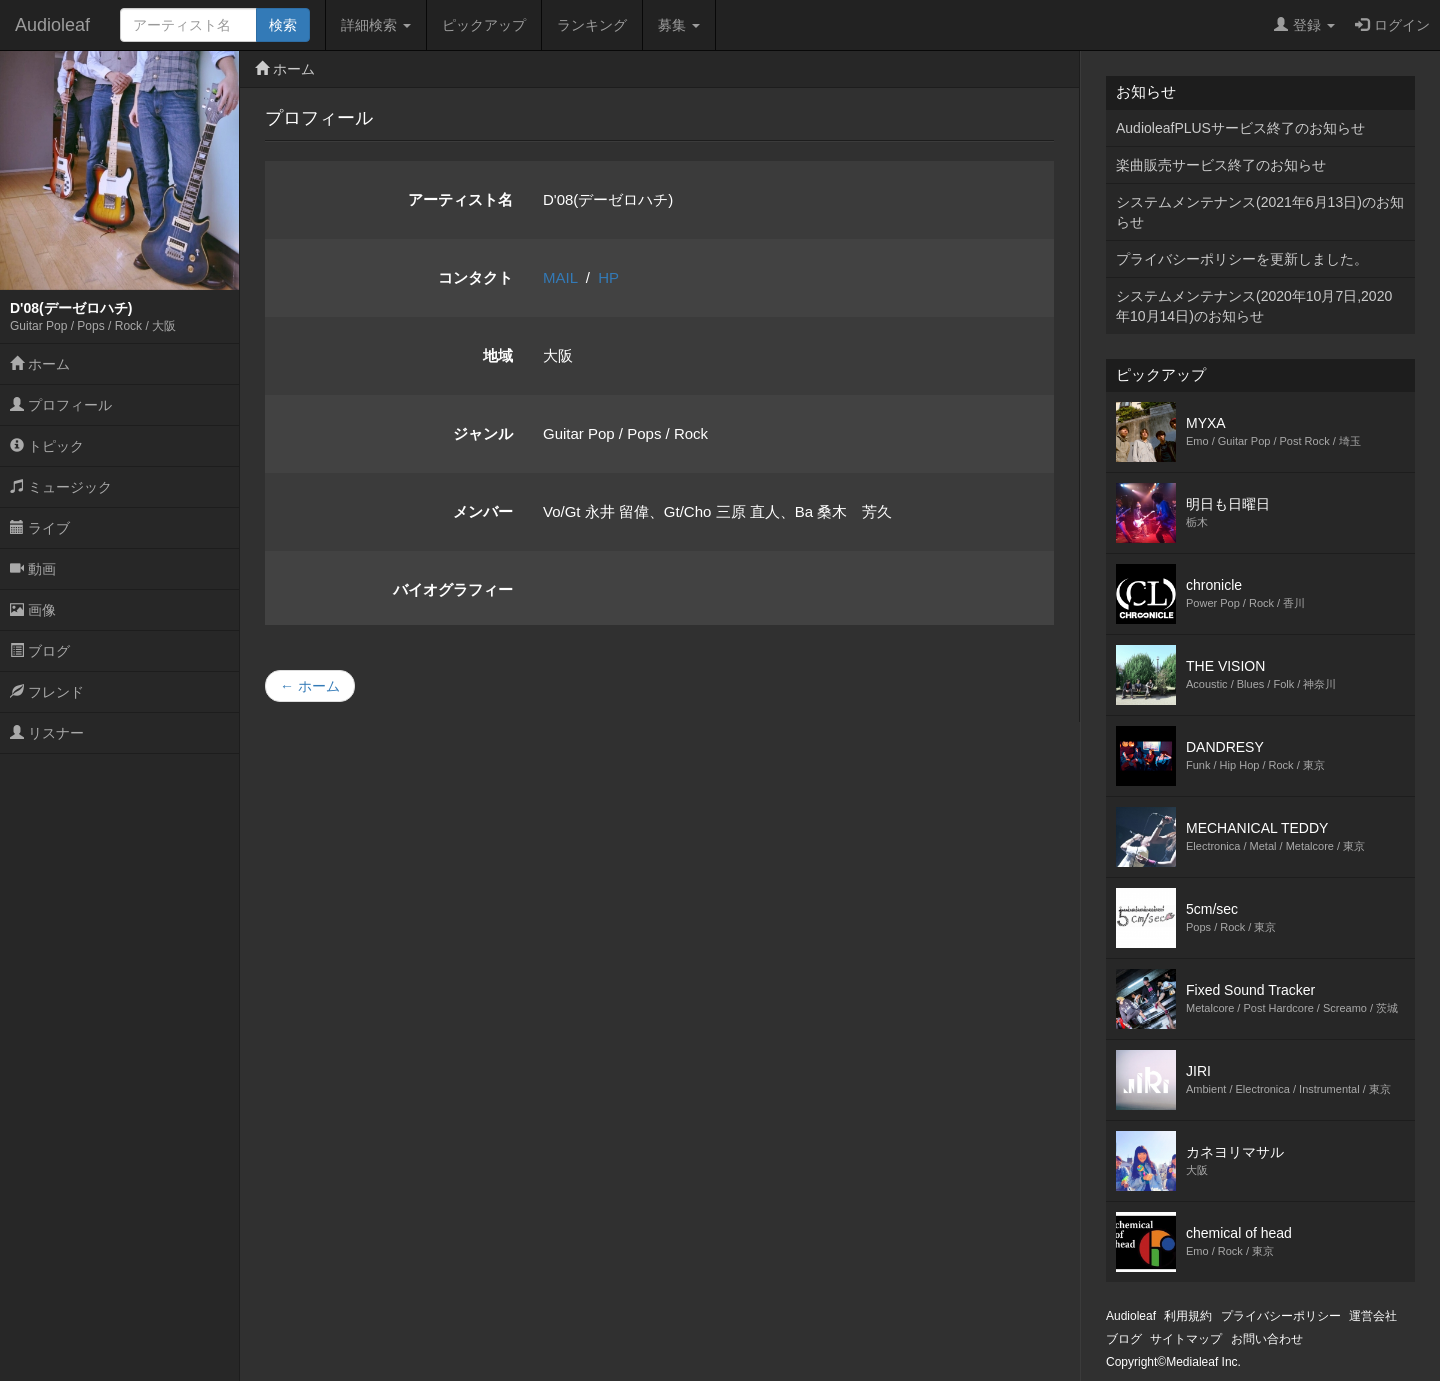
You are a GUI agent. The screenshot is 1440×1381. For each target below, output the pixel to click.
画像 (33, 610)
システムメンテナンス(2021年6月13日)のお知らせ (1260, 212)
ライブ (40, 528)
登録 (1304, 25)
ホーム (40, 364)
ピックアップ (484, 25)
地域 (498, 355)
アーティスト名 (460, 199)
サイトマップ (1186, 1339)
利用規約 (1188, 1316)
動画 (33, 569)
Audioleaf (52, 25)
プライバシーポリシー (1281, 1316)
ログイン (1392, 25)
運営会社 (1373, 1316)
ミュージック (61, 487)
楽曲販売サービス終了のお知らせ (1221, 165)
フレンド (47, 692)
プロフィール (61, 405)
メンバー (483, 511)
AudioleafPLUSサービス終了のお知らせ (1240, 128)
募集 (679, 25)
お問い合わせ (1267, 1339)
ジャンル (483, 433)
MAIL (560, 277)
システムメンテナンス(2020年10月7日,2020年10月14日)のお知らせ (1254, 306)
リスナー (47, 733)
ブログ (40, 651)
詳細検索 (376, 25)
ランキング (592, 25)
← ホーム (310, 686)
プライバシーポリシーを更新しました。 (1242, 259)
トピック (47, 446)
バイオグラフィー (453, 589)
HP (608, 277)
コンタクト (475, 277)
